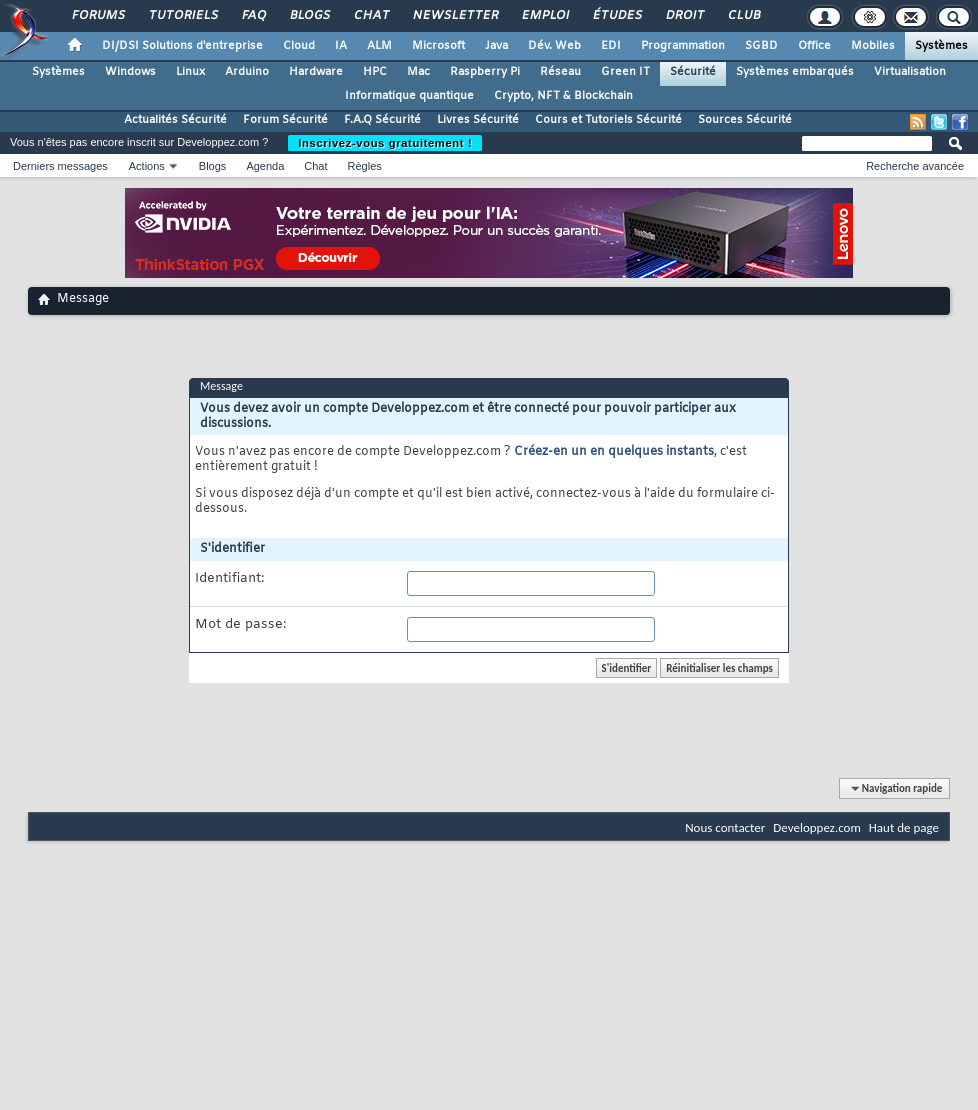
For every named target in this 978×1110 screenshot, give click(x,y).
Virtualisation (910, 72)
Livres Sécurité (478, 120)
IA (341, 46)
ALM (379, 46)
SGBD (761, 46)
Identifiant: (229, 579)
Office (814, 46)
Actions (147, 166)
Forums (97, 16)
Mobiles (873, 46)
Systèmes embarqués (795, 72)
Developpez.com (817, 827)
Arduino (247, 72)
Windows (130, 72)
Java (496, 46)
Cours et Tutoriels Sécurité (608, 120)
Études (616, 16)
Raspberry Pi (485, 72)
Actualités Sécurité (175, 120)
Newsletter (454, 16)
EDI (611, 46)
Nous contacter (725, 827)
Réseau (560, 72)
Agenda (265, 166)
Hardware (316, 72)
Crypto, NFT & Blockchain (563, 96)
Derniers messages (60, 166)
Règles (365, 166)
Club (743, 16)
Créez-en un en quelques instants (614, 452)
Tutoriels (182, 16)
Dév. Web (554, 46)
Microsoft (438, 46)
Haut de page (904, 827)
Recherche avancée (915, 166)
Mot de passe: (240, 625)
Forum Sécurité (285, 120)
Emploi (544, 16)
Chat (370, 16)
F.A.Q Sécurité (382, 120)
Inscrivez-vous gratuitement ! (385, 143)
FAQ (253, 16)
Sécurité (693, 72)
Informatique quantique (409, 96)
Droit (684, 16)
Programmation (683, 46)
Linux (190, 72)
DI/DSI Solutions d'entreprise (182, 46)
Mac (418, 72)
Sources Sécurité (745, 120)
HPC (375, 72)
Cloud (299, 46)
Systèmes (941, 46)
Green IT (625, 72)
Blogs (309, 16)
